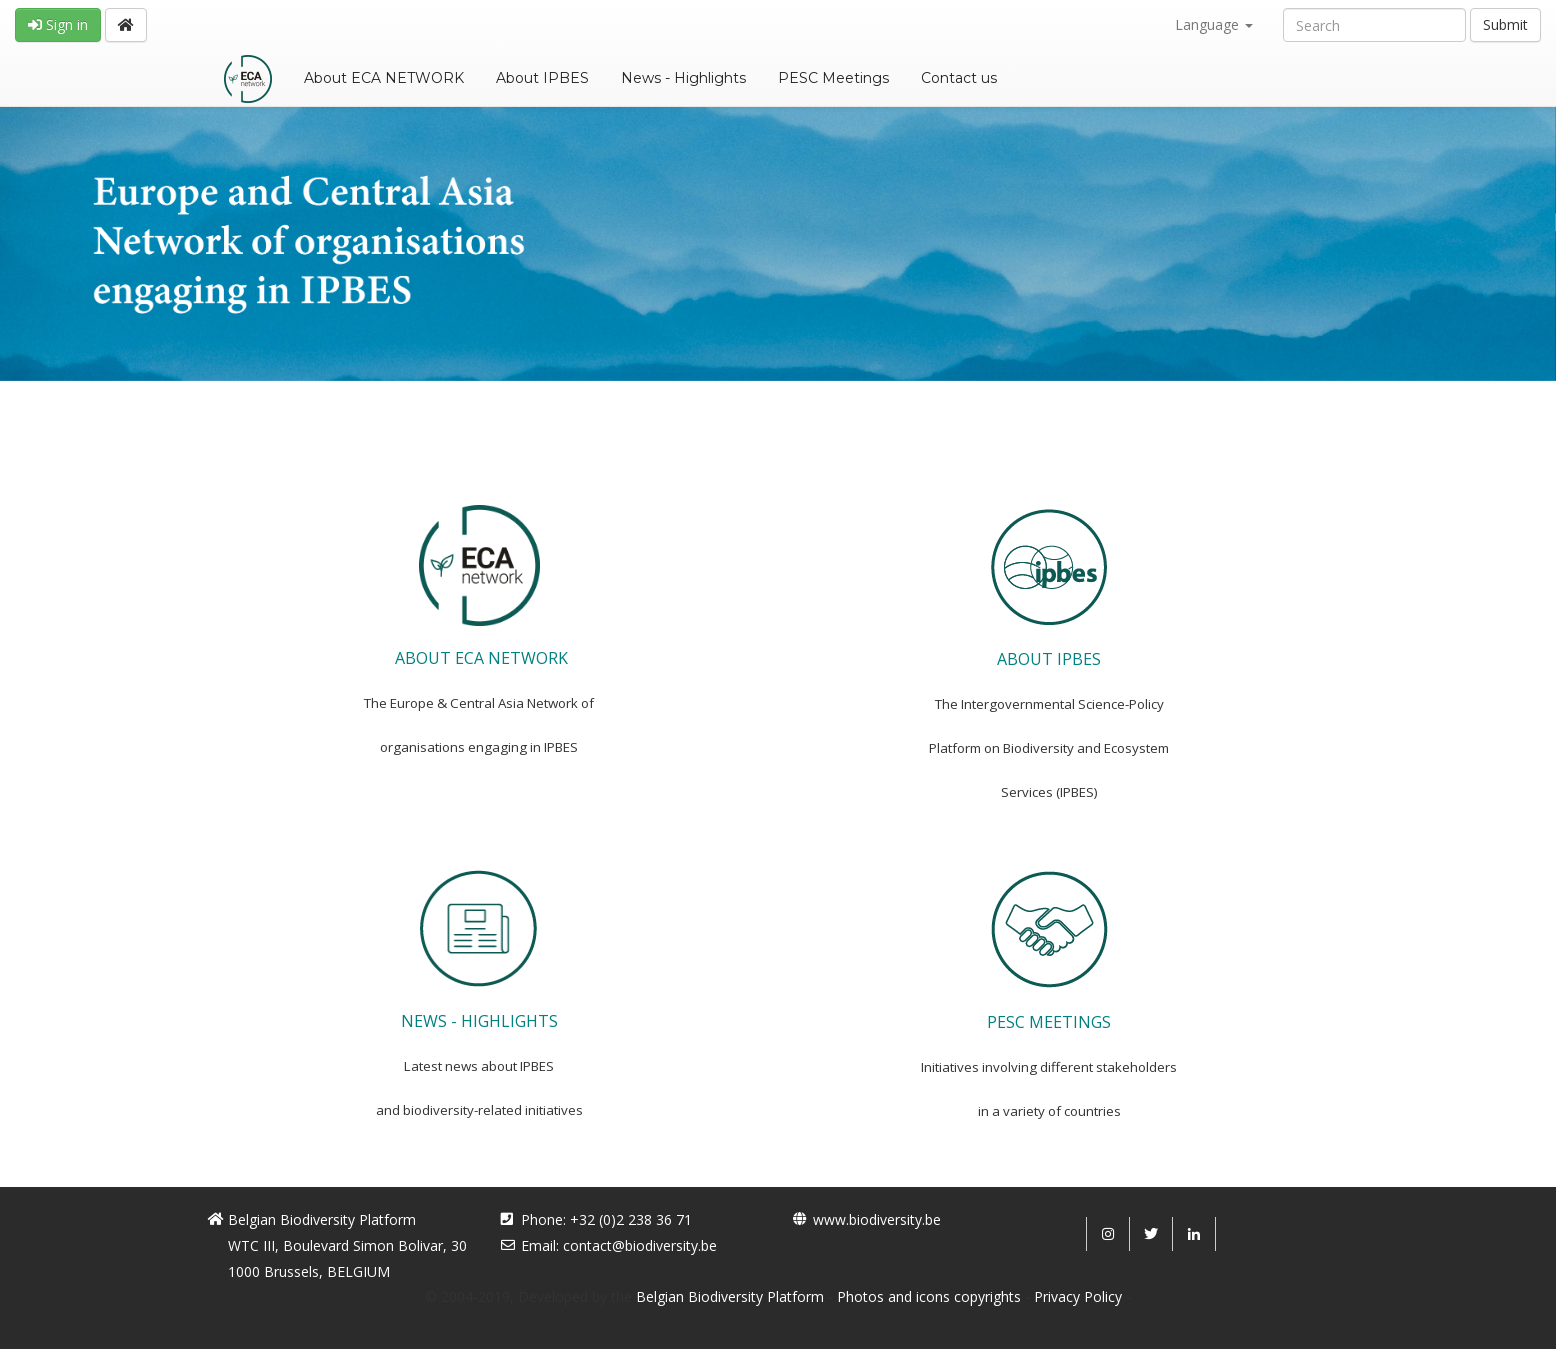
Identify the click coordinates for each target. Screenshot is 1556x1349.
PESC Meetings (833, 78)
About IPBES (542, 78)
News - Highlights (683, 78)
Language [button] (1214, 24)
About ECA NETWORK (384, 78)
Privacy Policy (1078, 1296)
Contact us (959, 78)
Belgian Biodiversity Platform (730, 1296)
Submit (1505, 24)
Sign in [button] (58, 24)
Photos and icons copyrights (929, 1296)
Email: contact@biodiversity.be (619, 1245)
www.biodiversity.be (877, 1219)
